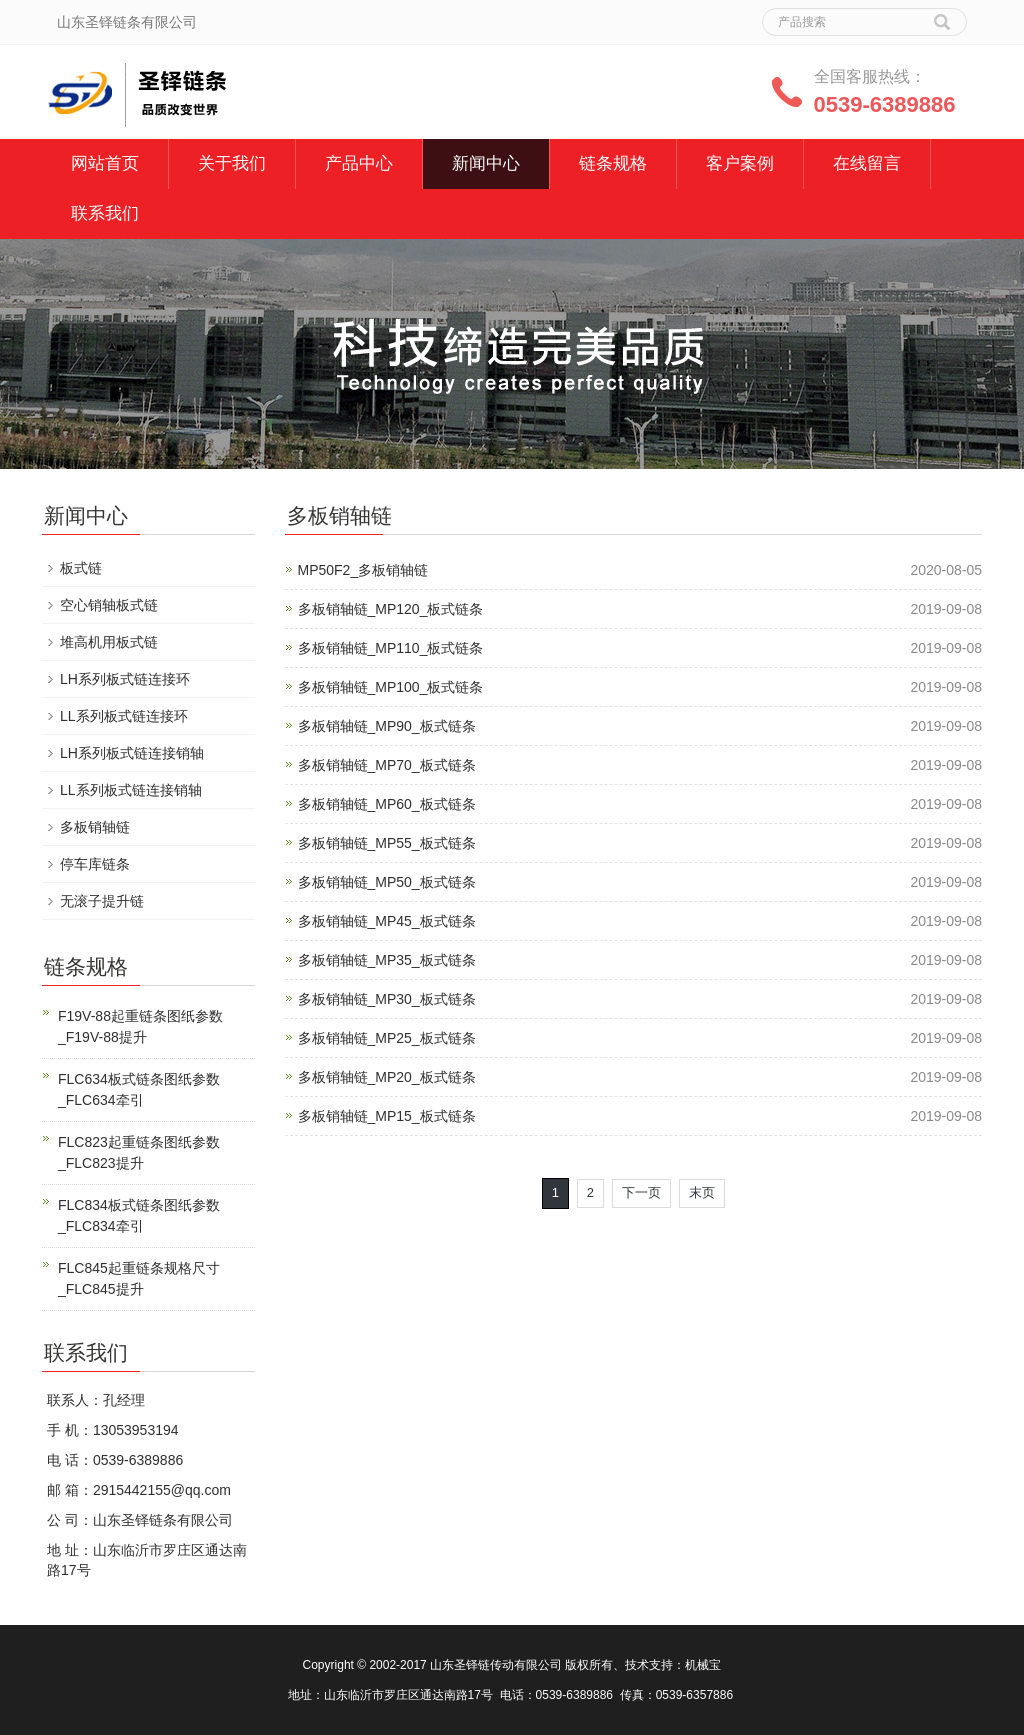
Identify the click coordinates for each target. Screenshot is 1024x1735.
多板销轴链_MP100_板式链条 (391, 687)
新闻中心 (486, 163)
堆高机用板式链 (109, 642)
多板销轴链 (95, 827)
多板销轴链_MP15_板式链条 (387, 1116)
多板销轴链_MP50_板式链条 (387, 882)
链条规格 (613, 163)
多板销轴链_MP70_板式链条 (387, 765)
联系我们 (105, 213)
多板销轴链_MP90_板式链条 (387, 726)
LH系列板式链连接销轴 (132, 753)
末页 (702, 1192)
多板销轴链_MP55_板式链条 (387, 843)
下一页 (641, 1192)
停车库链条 (95, 864)
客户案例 (740, 163)
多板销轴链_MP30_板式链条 (387, 999)
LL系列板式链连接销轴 (131, 790)
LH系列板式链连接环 (125, 679)
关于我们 (232, 163)
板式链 (81, 568)
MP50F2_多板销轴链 (363, 570)
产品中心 (359, 163)
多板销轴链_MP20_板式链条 (387, 1077)
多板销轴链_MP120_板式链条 (391, 609)
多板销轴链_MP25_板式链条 (387, 1038)
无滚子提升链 (102, 901)
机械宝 (703, 1665)
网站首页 (105, 163)
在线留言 (867, 163)
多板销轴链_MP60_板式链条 (387, 804)
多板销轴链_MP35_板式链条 (387, 960)
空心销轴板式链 (109, 605)
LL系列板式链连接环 (124, 716)
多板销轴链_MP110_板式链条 (391, 648)
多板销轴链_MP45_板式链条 (387, 921)
